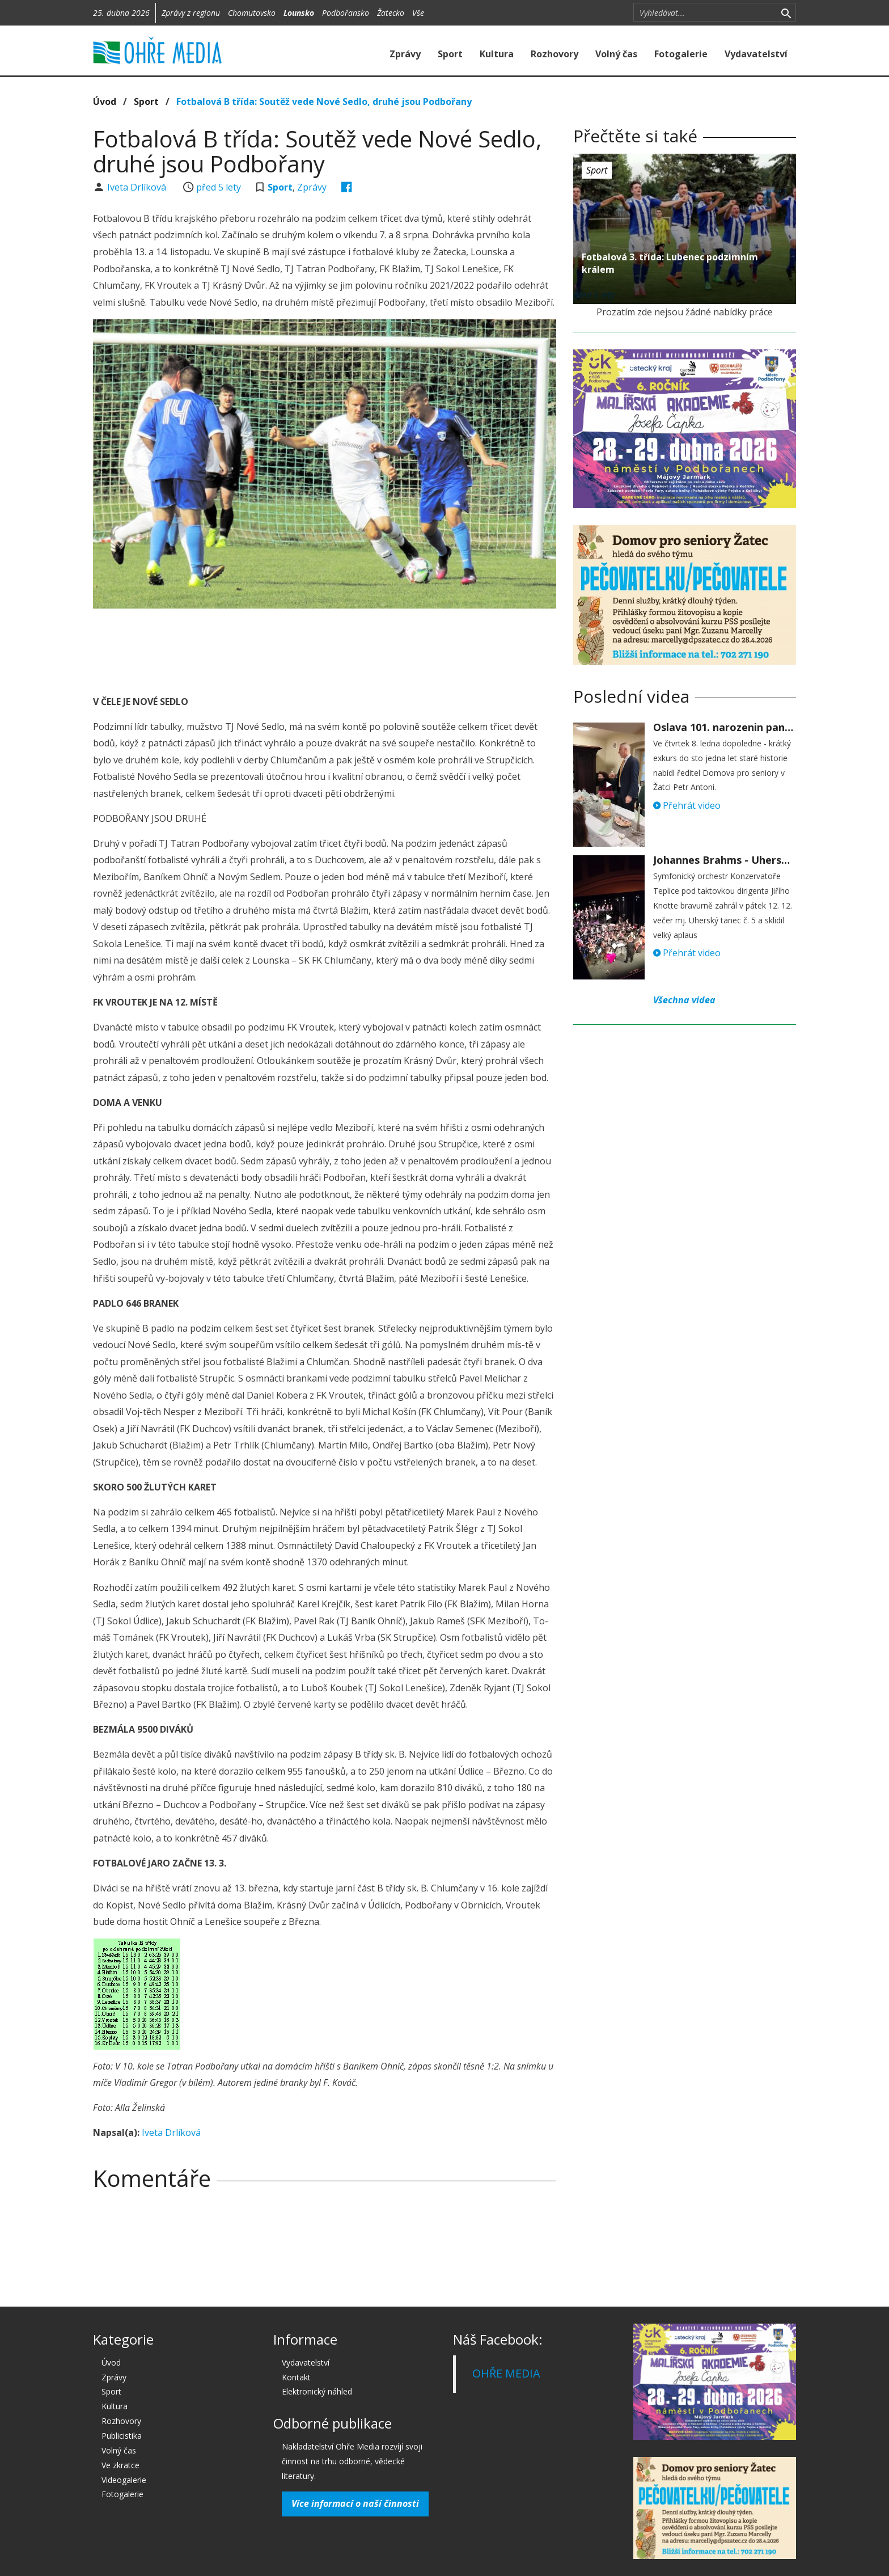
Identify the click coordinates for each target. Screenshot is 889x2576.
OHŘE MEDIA (506, 2373)
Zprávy (405, 54)
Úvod (104, 101)
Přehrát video (687, 805)
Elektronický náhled (317, 2391)
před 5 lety (218, 187)
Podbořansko (345, 12)
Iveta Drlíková (137, 187)
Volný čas (616, 54)
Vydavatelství (756, 54)
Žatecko (390, 12)
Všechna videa (684, 1000)
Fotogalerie (681, 54)
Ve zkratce (120, 2465)
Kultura (497, 54)
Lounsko (298, 12)
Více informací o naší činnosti (355, 2503)
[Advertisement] (324, 648)
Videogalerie (123, 2479)
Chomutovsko (252, 12)
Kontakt (296, 2377)
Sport (450, 54)
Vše (418, 12)
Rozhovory (554, 54)
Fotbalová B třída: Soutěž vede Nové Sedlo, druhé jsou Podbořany (324, 101)
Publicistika (121, 2435)
